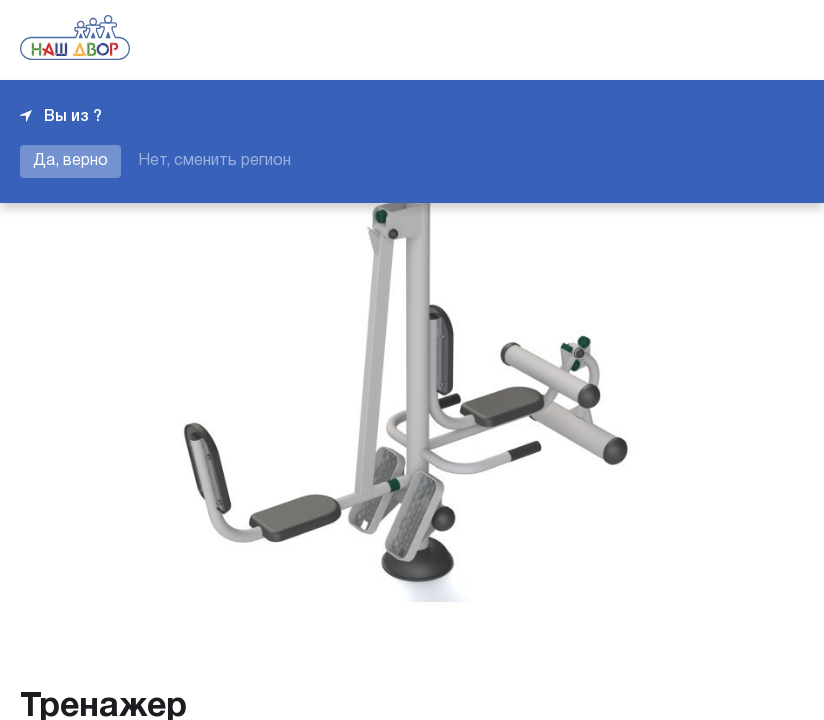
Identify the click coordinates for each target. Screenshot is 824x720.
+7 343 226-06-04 (736, 40)
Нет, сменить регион (214, 161)
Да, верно (70, 161)
